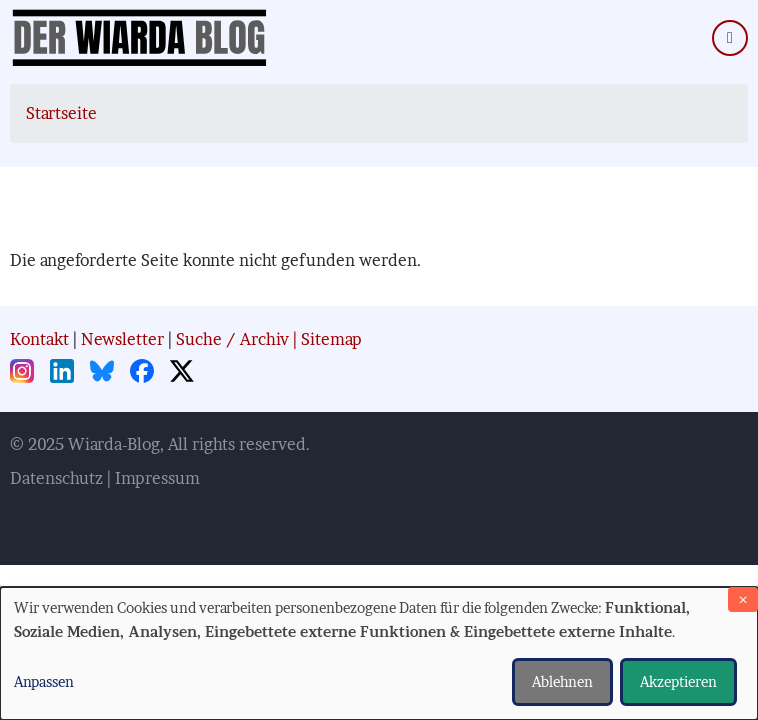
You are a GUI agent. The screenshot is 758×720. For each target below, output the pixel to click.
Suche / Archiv (232, 339)
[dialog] (379, 653)
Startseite (61, 113)
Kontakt (39, 339)
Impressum (157, 478)
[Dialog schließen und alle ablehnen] (743, 599)
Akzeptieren (678, 681)
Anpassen (44, 681)
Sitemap (331, 339)
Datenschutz (56, 478)
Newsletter (122, 339)
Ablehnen (562, 681)
